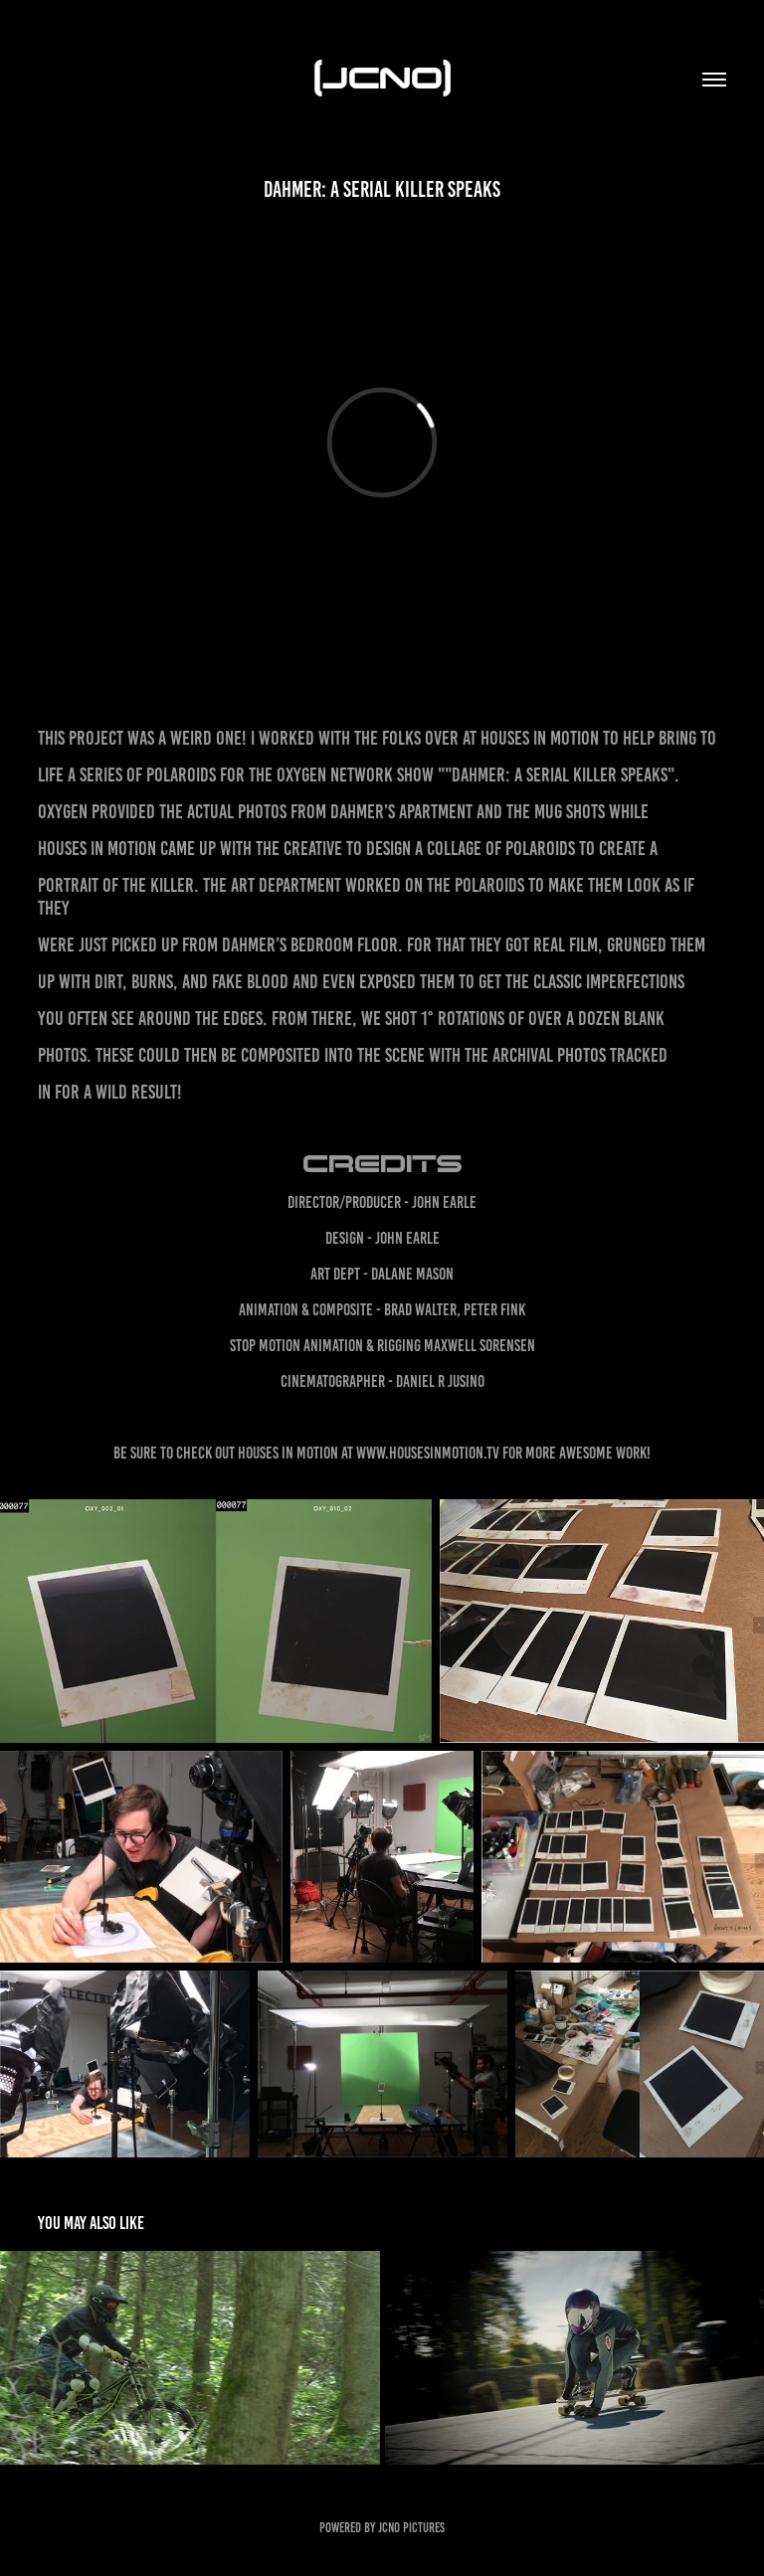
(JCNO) (382, 75)
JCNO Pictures (411, 2527)
